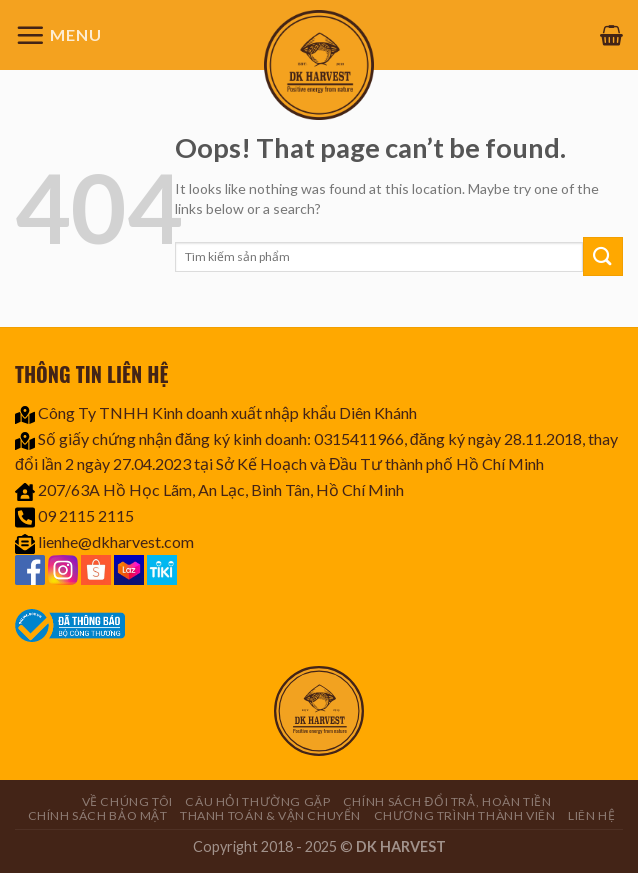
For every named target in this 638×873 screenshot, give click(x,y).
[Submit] (603, 256)
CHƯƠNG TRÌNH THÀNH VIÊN (465, 815)
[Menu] (58, 35)
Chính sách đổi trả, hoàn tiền (447, 801)
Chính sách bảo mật (98, 815)
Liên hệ (591, 815)
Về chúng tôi (127, 801)
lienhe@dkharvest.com (116, 541)
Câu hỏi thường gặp (257, 801)
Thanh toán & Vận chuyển (270, 815)
